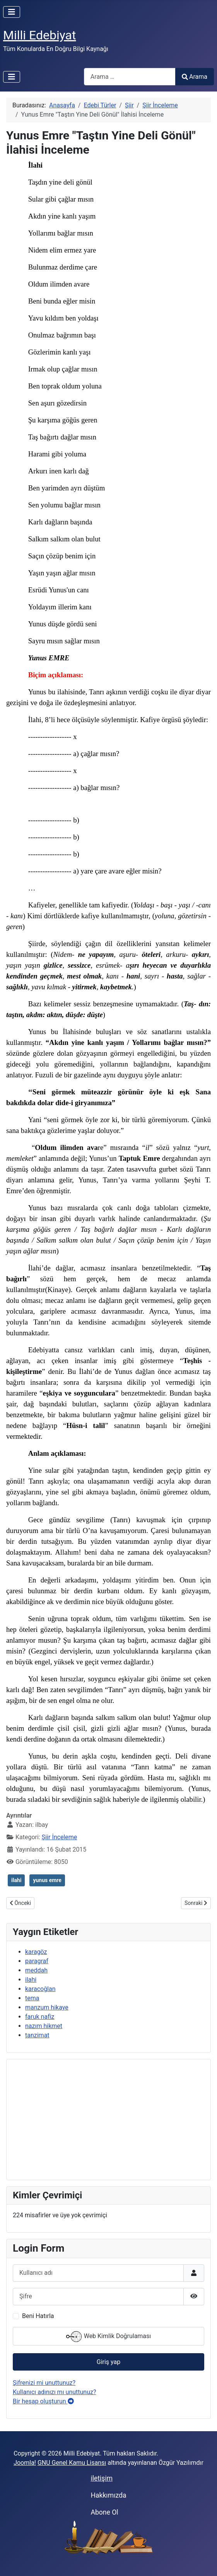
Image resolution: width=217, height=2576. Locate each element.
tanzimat (37, 2035)
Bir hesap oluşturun (43, 2401)
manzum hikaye (46, 2007)
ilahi (16, 1880)
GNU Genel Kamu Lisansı (72, 2462)
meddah (36, 1970)
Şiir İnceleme (59, 1837)
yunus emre (47, 1880)
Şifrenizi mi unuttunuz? (44, 2382)
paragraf (36, 1961)
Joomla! (25, 2462)
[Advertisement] (108, 2120)
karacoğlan (40, 1989)
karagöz (36, 1951)
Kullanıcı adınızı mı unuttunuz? (54, 2392)
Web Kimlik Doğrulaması (108, 2336)
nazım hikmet (43, 2026)
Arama (194, 76)
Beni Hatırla (38, 2316)
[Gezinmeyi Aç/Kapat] (11, 12)
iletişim (102, 2478)
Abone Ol (104, 2512)
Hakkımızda (108, 2495)
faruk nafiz (40, 2016)
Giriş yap (108, 2362)
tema (32, 1998)
